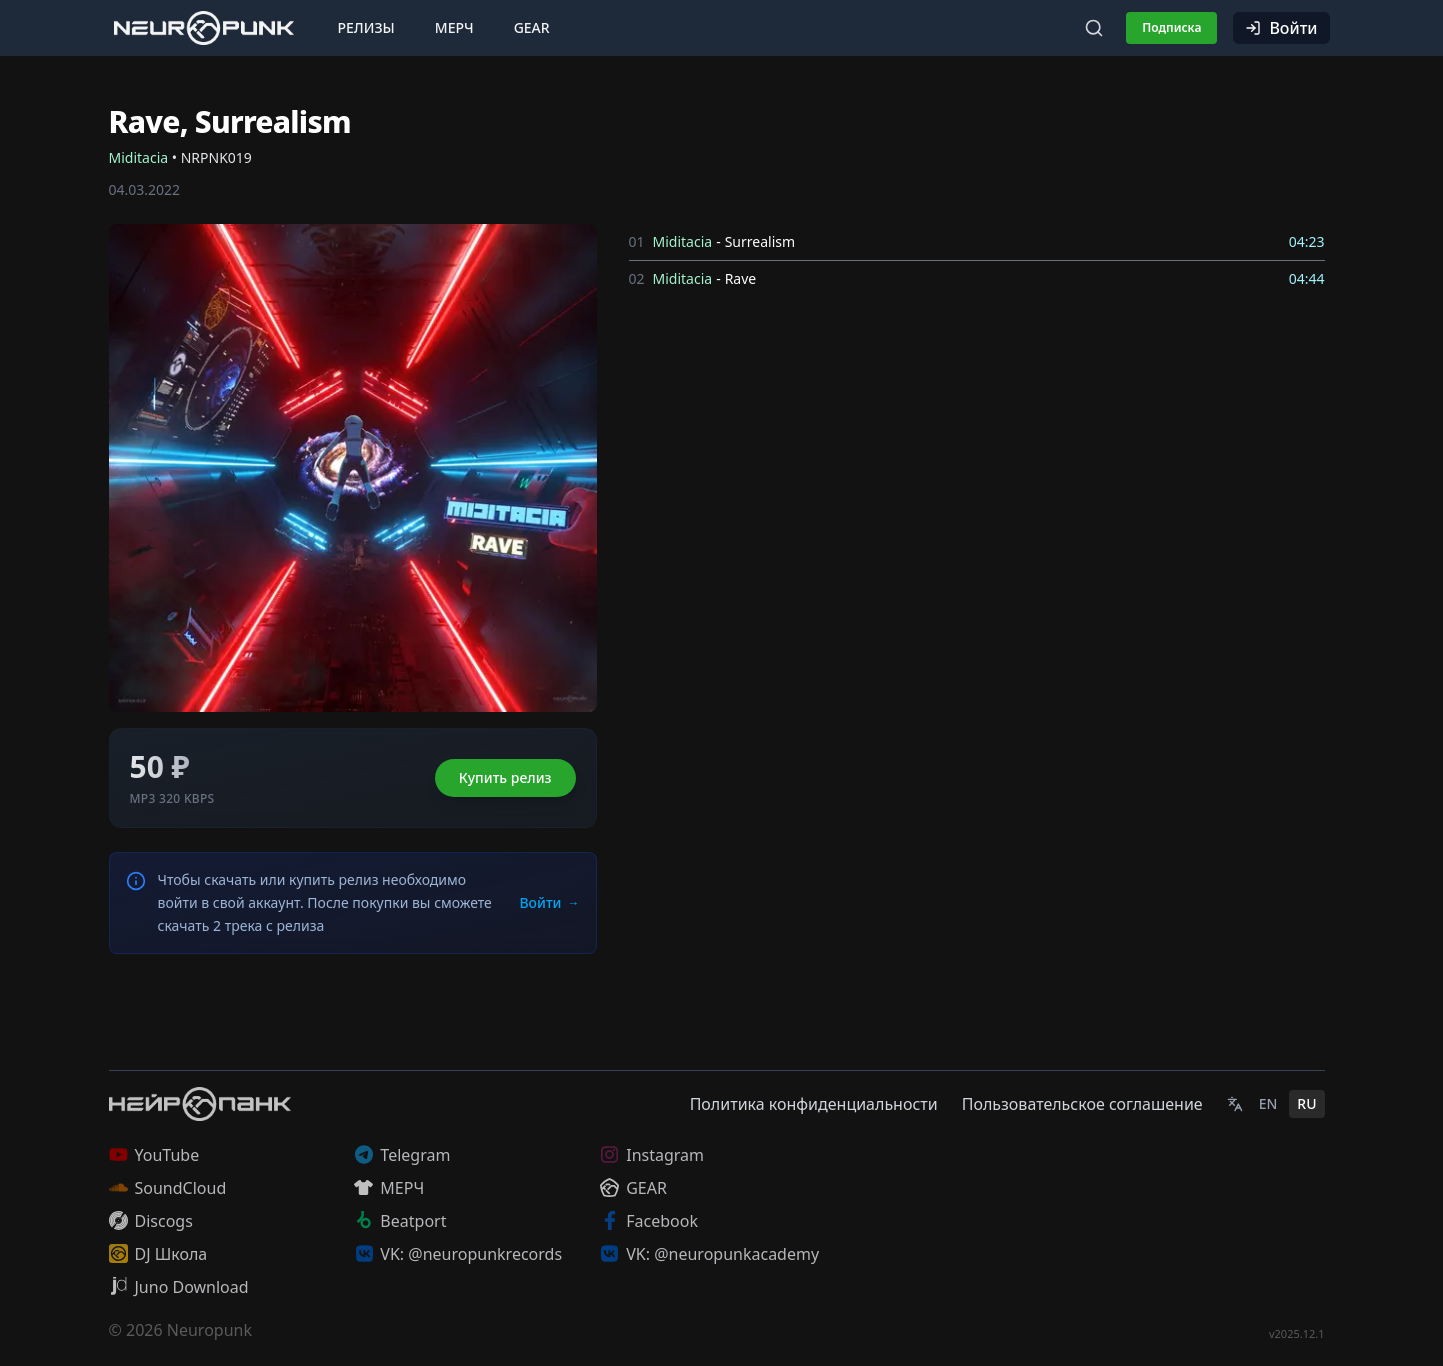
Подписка (1171, 27)
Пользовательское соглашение (1082, 1104)
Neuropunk (209, 1330)
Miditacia (139, 157)
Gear (532, 27)
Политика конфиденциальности (814, 1104)
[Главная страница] (204, 27)
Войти (1281, 28)
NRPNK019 (216, 157)
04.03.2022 (145, 189)
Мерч (454, 27)
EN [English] (1268, 1103)
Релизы (366, 27)
